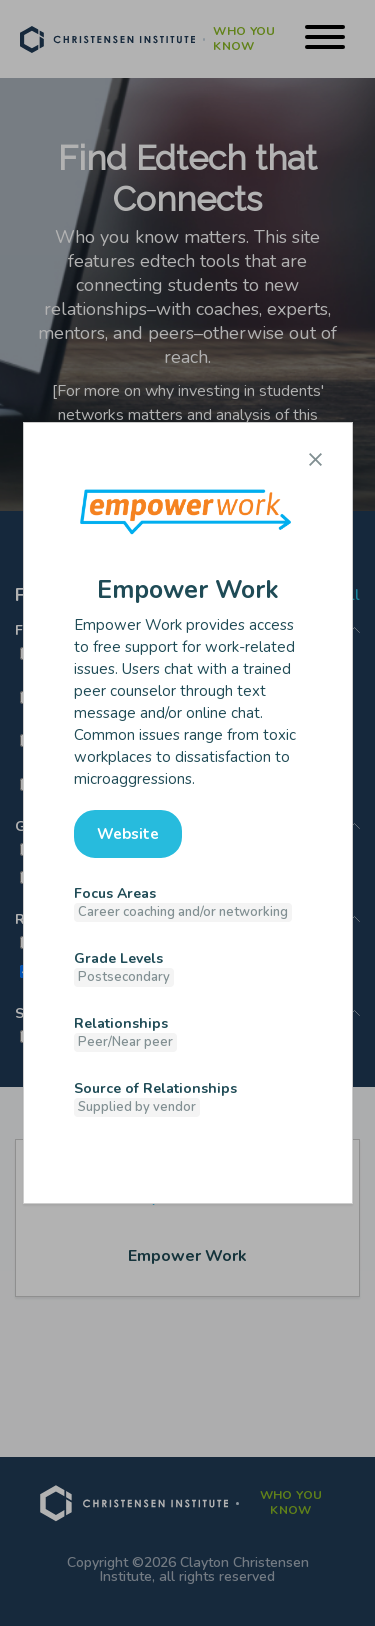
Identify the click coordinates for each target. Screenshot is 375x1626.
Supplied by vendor (137, 1107)
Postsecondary (124, 977)
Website (128, 834)
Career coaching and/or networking (183, 912)
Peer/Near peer (125, 1042)
